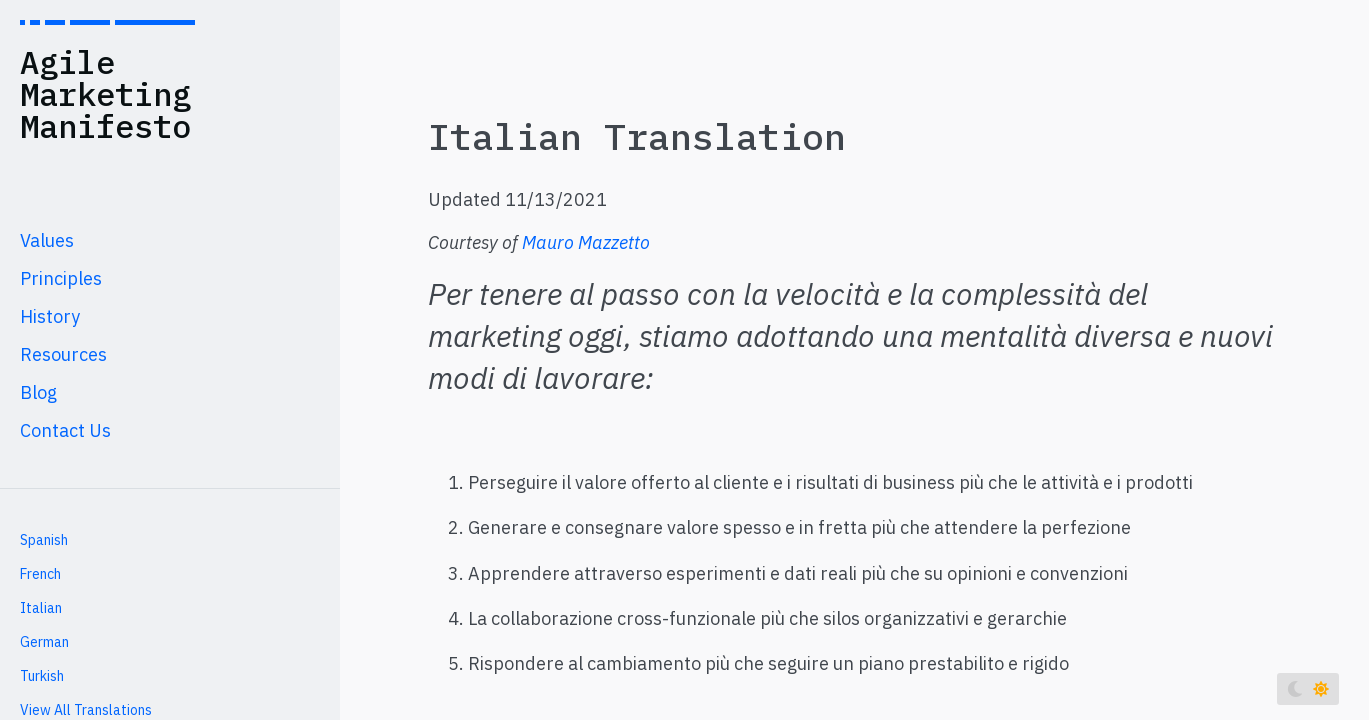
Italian (41, 608)
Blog (38, 392)
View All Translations (86, 710)
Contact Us (65, 430)
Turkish (42, 676)
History (50, 316)
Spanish (44, 540)
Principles (61, 278)
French (40, 574)
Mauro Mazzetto (586, 242)
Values (47, 240)
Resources (63, 354)
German (44, 642)
